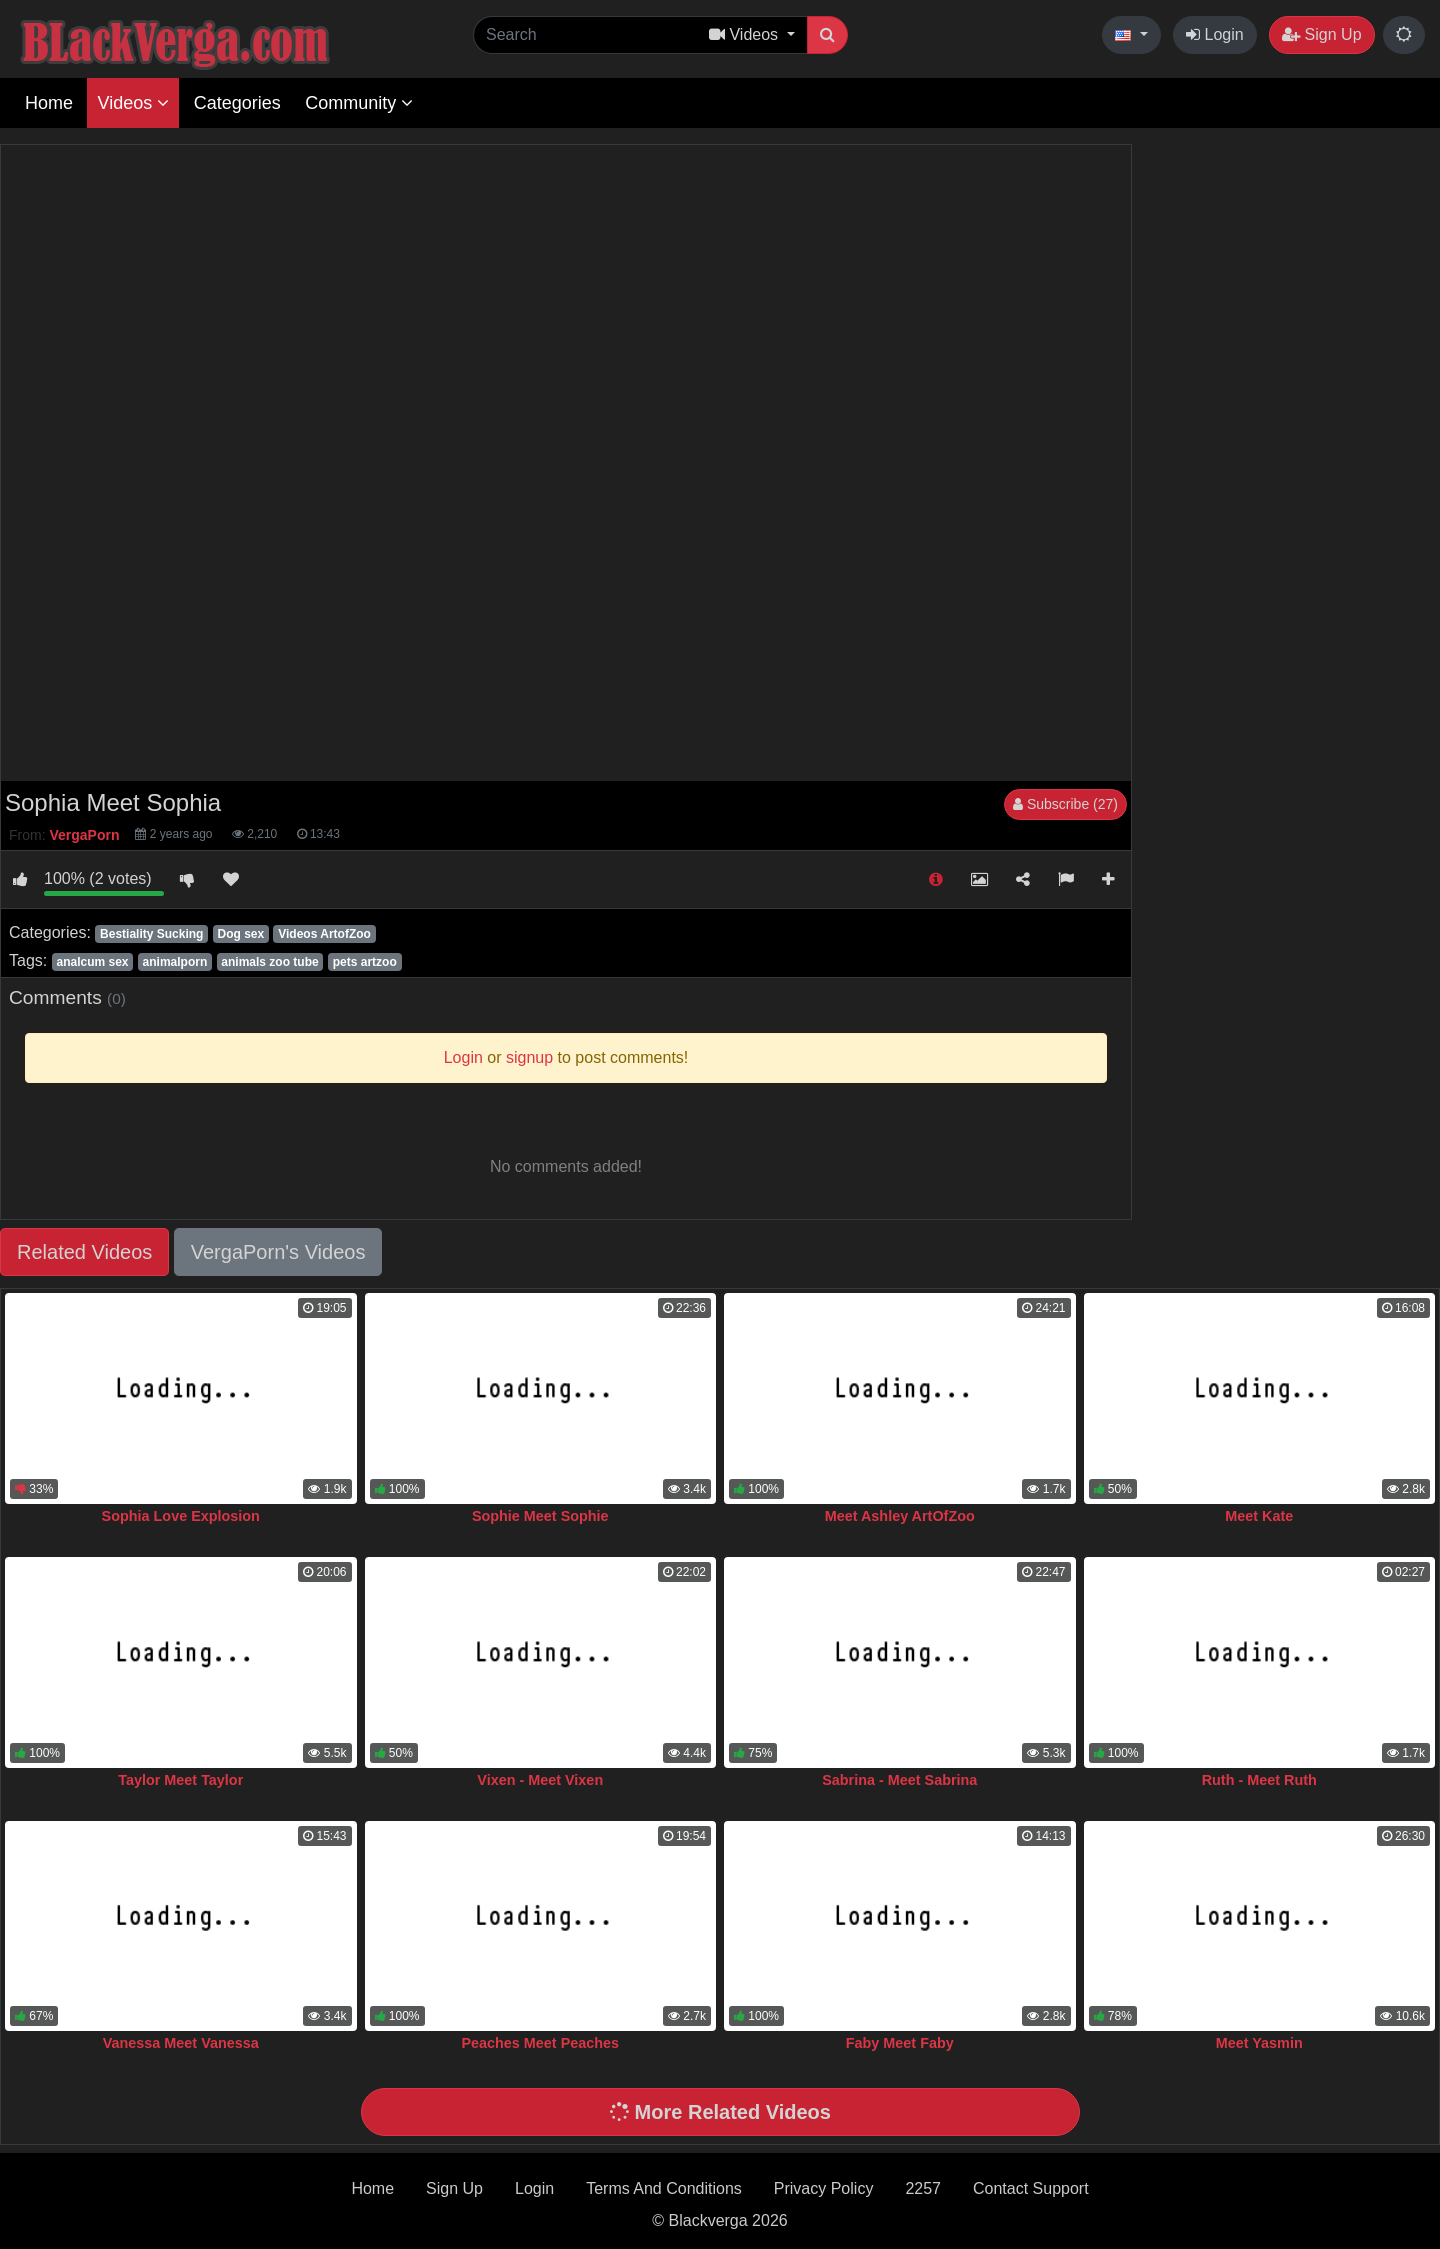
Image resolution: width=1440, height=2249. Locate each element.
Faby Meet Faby (900, 2043)
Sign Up (1321, 34)
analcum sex (92, 962)
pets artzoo (365, 962)
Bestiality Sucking (151, 934)
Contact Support (1031, 2188)
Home (49, 103)
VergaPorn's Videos (278, 1252)
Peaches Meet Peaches (540, 2043)
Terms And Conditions (664, 2188)
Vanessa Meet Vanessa (181, 2043)
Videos (133, 103)
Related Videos (84, 1252)
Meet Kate (1259, 1516)
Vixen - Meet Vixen (540, 1780)
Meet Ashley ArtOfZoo (900, 1516)
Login (1215, 34)
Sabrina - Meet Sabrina (899, 1780)
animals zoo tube (269, 962)
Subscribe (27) (1065, 804)
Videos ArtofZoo (324, 934)
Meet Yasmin (1259, 2043)
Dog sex (240, 934)
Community (359, 103)
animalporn (175, 962)
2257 (923, 2188)
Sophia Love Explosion (181, 1516)
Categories (237, 103)
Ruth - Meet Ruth (1259, 1780)
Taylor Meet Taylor (180, 1780)
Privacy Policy (824, 2188)
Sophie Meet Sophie (540, 1516)
